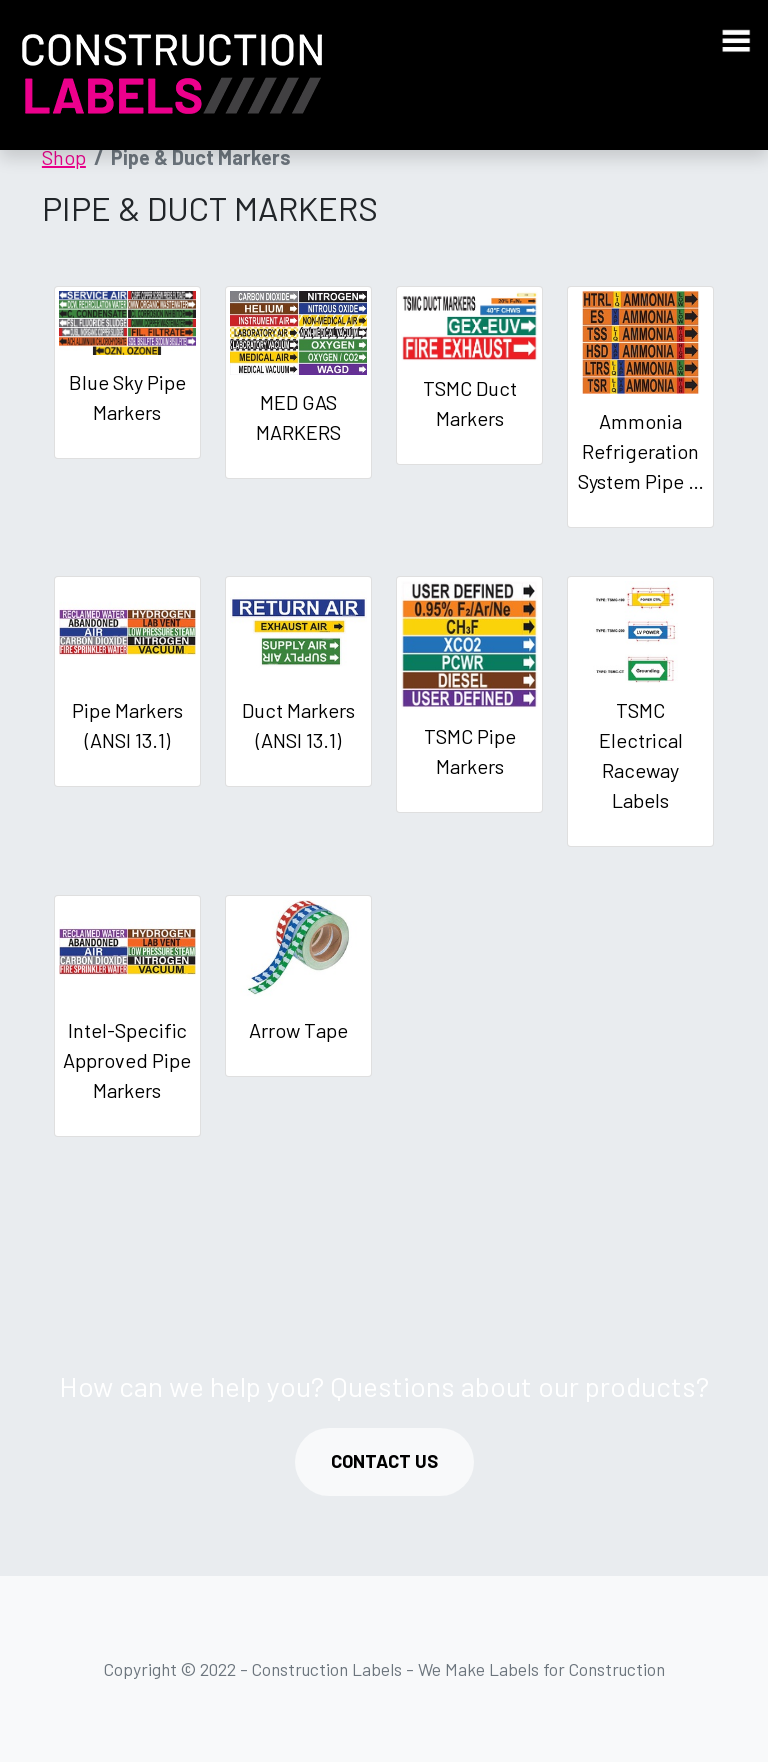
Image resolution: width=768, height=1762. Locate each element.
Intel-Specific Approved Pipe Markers (127, 1060)
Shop (64, 157)
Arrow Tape (298, 1030)
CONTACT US (384, 1461)
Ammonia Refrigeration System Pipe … (641, 451)
